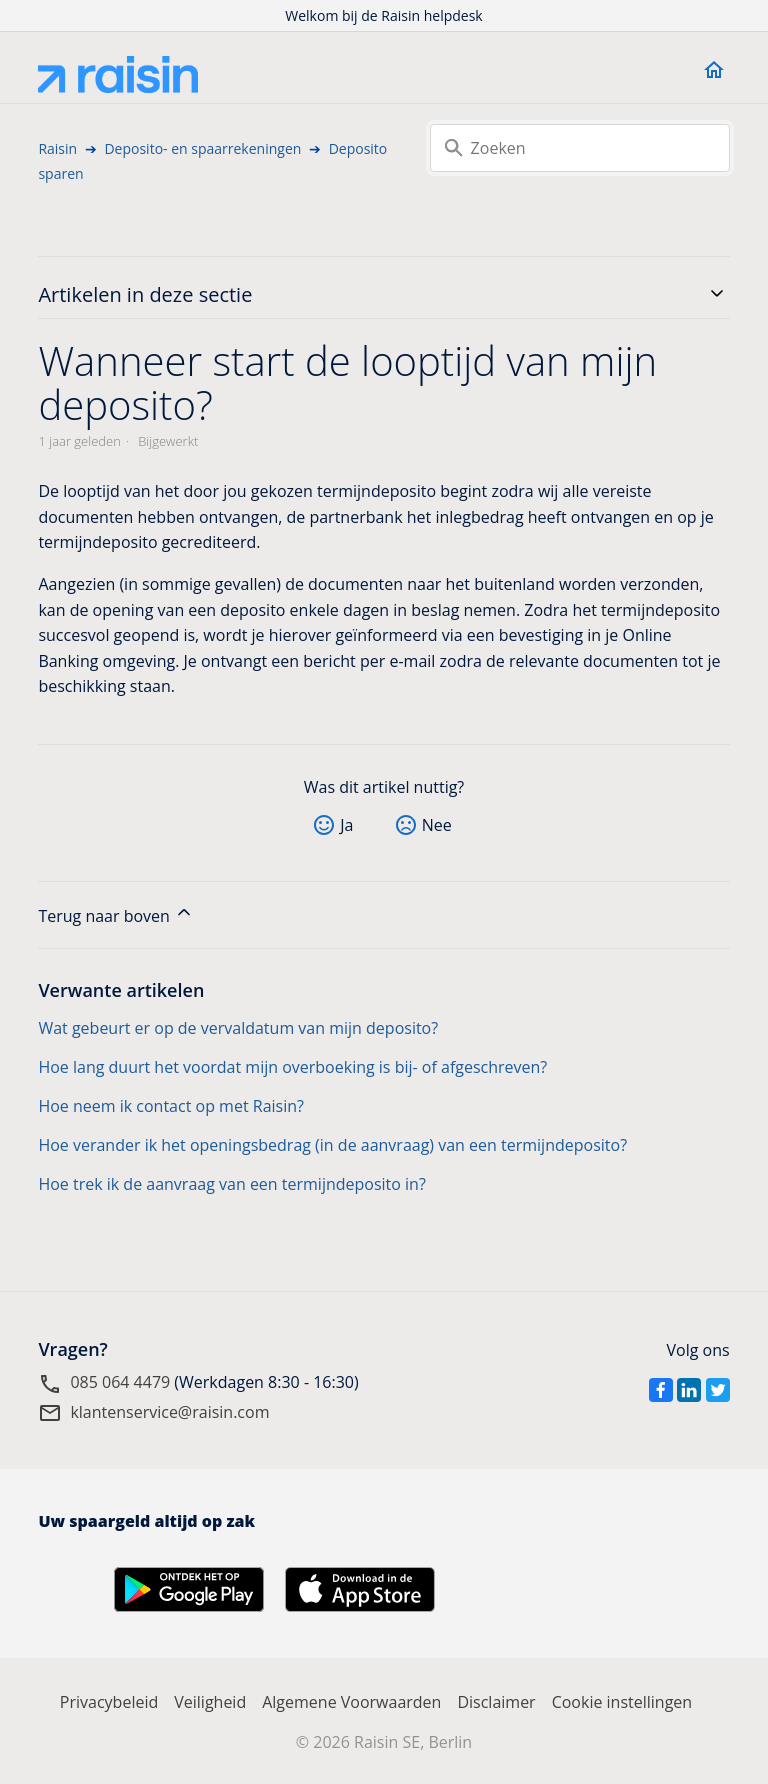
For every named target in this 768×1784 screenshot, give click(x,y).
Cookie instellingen (622, 1702)
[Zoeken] (580, 148)
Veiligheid (210, 1702)
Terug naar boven (116, 914)
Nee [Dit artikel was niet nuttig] (437, 825)
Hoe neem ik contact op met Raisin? (171, 1106)
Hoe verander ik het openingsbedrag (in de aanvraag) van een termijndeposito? (332, 1145)
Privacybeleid (109, 1702)
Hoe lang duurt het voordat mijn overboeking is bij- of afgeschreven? (292, 1067)
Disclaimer (496, 1702)
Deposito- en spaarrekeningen (202, 148)
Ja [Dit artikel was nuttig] (346, 825)
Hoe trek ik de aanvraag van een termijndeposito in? (231, 1184)
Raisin (57, 148)
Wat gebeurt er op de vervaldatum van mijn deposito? (238, 1028)
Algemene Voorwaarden (351, 1702)
